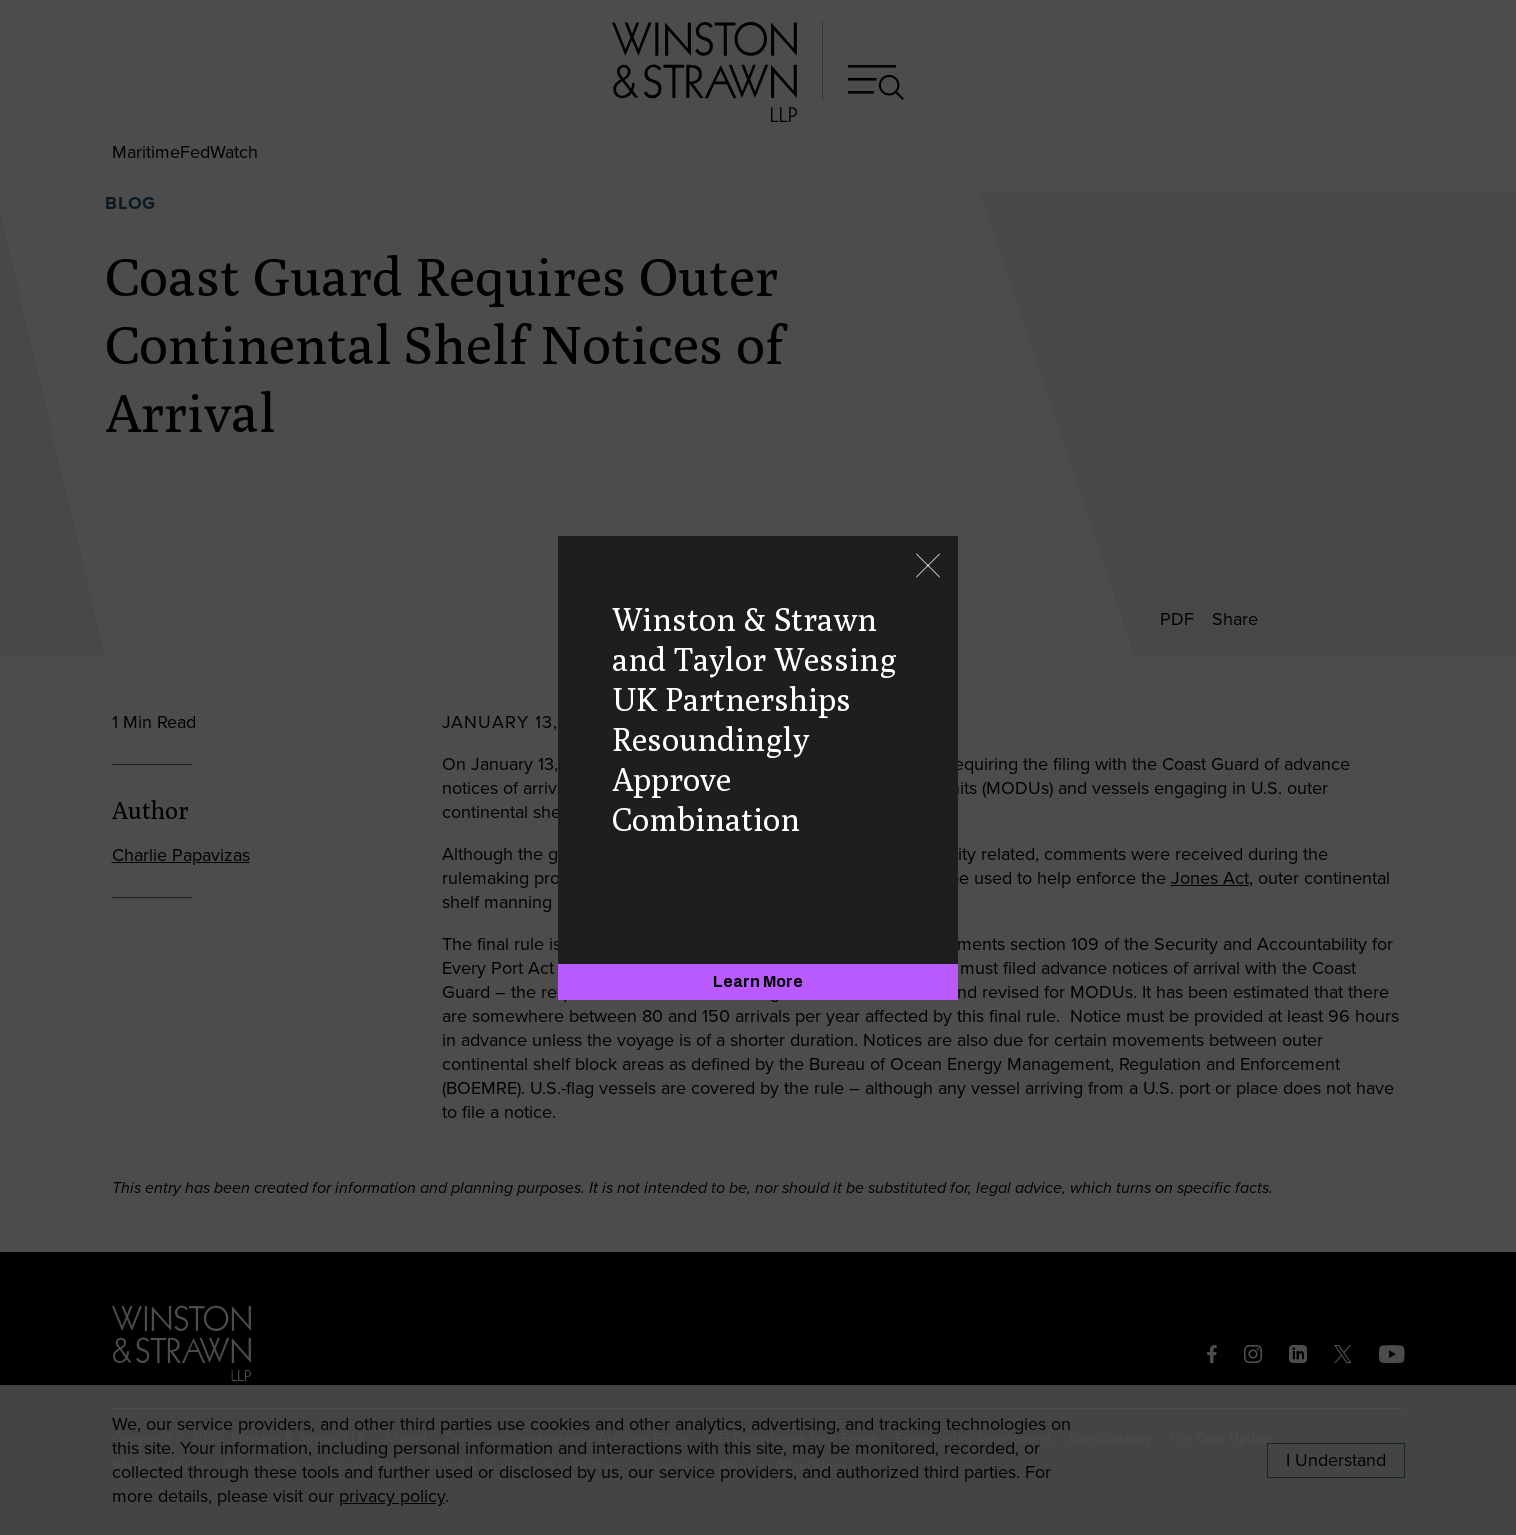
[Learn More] (758, 982)
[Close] (928, 567)
